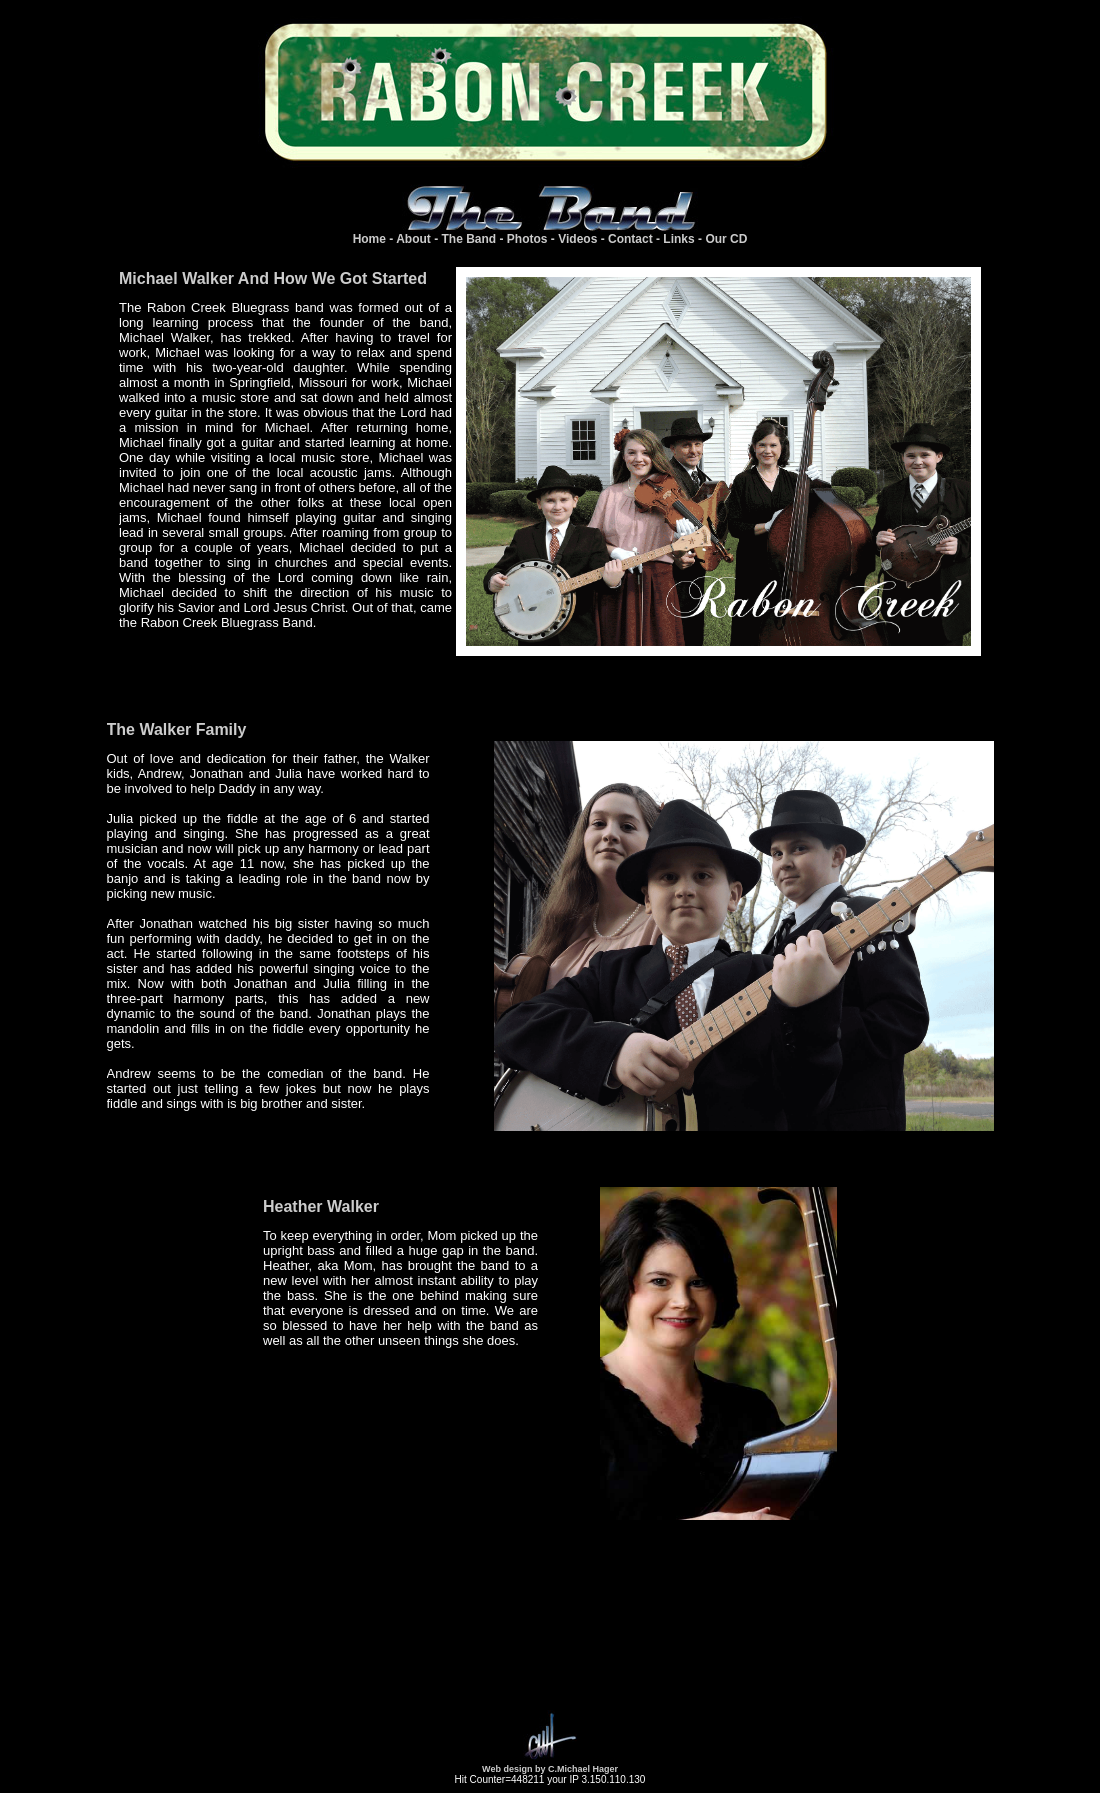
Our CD (726, 239)
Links (678, 239)
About (413, 239)
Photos (527, 239)
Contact (630, 239)
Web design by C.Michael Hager (550, 1769)
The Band (469, 239)
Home (369, 239)
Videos (577, 239)
